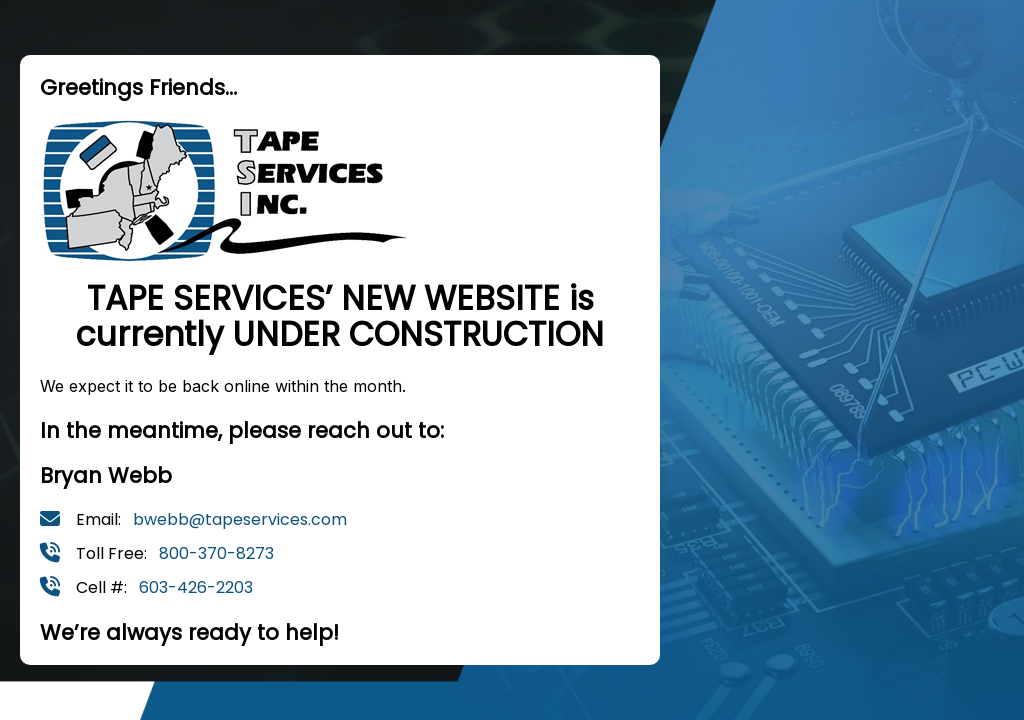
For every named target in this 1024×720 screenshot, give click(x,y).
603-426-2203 (196, 587)
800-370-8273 (216, 553)
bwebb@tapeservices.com (240, 519)
